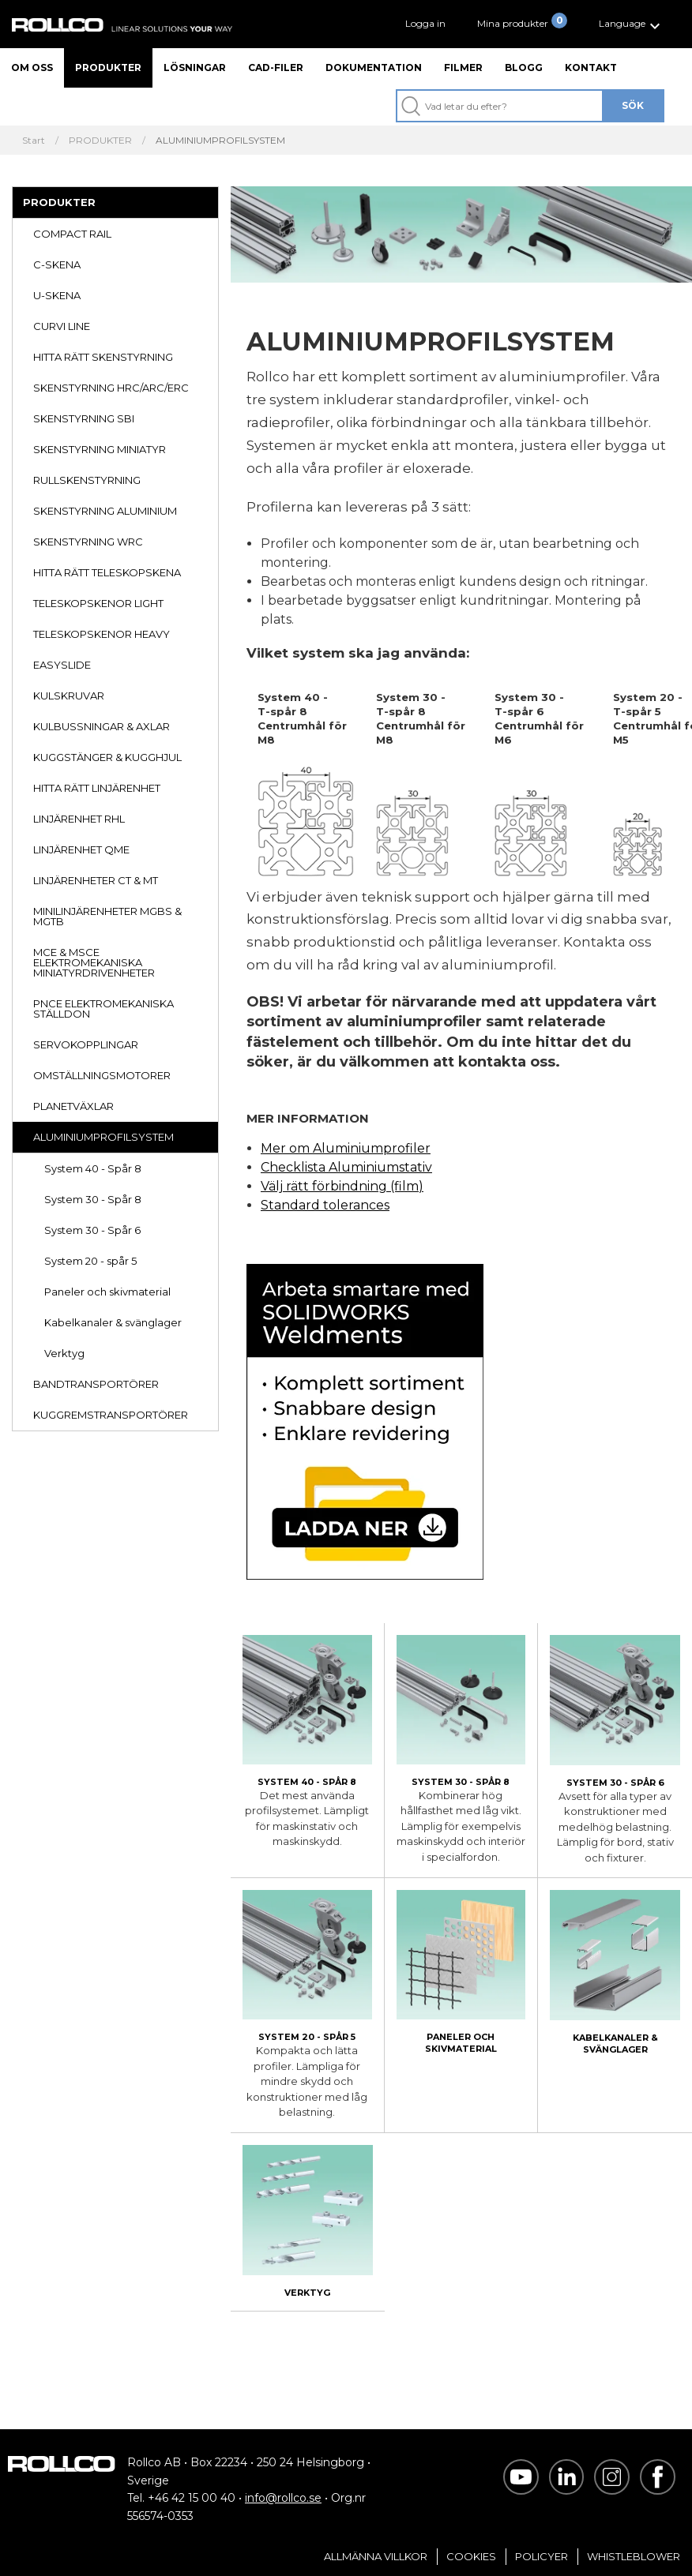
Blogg (524, 67)
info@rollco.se (283, 2498)
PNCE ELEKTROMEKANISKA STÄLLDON (103, 1008)
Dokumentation (373, 67)
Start (33, 140)
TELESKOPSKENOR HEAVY (101, 634)
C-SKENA (57, 264)
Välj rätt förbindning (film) (342, 1186)
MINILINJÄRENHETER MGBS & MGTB (107, 916)
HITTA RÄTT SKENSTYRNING (103, 357)
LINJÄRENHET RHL (79, 818)
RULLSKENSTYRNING (87, 480)
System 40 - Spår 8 (92, 1168)
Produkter (108, 67)
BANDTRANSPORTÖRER (96, 1384)
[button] (631, 24)
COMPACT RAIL (72, 233)
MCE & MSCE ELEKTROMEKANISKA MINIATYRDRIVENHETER (94, 962)
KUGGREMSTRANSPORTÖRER (110, 1414)
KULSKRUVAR (68, 695)
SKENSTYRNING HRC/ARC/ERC (111, 387)
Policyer (541, 2556)
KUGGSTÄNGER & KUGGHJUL (107, 757)
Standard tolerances (325, 1205)
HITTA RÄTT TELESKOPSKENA (107, 572)
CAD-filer (275, 67)
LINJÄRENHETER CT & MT (95, 880)
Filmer (463, 67)
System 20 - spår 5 (90, 1260)
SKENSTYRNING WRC (88, 541)
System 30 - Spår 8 (92, 1199)
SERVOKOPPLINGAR (85, 1044)
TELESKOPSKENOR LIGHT (98, 603)
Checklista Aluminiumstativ (346, 1167)
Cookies (471, 2556)
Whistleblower (633, 2556)
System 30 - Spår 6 (92, 1230)
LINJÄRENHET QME (81, 849)
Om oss (32, 67)
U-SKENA (57, 295)
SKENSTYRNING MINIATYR (99, 449)
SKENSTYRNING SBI (83, 418)
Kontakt (591, 67)
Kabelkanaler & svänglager (113, 1322)
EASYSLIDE (62, 664)
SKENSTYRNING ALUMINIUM (105, 510)
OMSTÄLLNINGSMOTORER (102, 1075)
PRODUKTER (100, 140)
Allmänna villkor (375, 2556)
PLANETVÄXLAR (73, 1106)
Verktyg (64, 1353)
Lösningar (195, 67)
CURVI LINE (61, 326)
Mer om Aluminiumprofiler (346, 1148)
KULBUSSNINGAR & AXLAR (101, 726)
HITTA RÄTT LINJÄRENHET (96, 788)
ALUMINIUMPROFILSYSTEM (103, 1137)
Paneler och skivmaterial (107, 1291)
